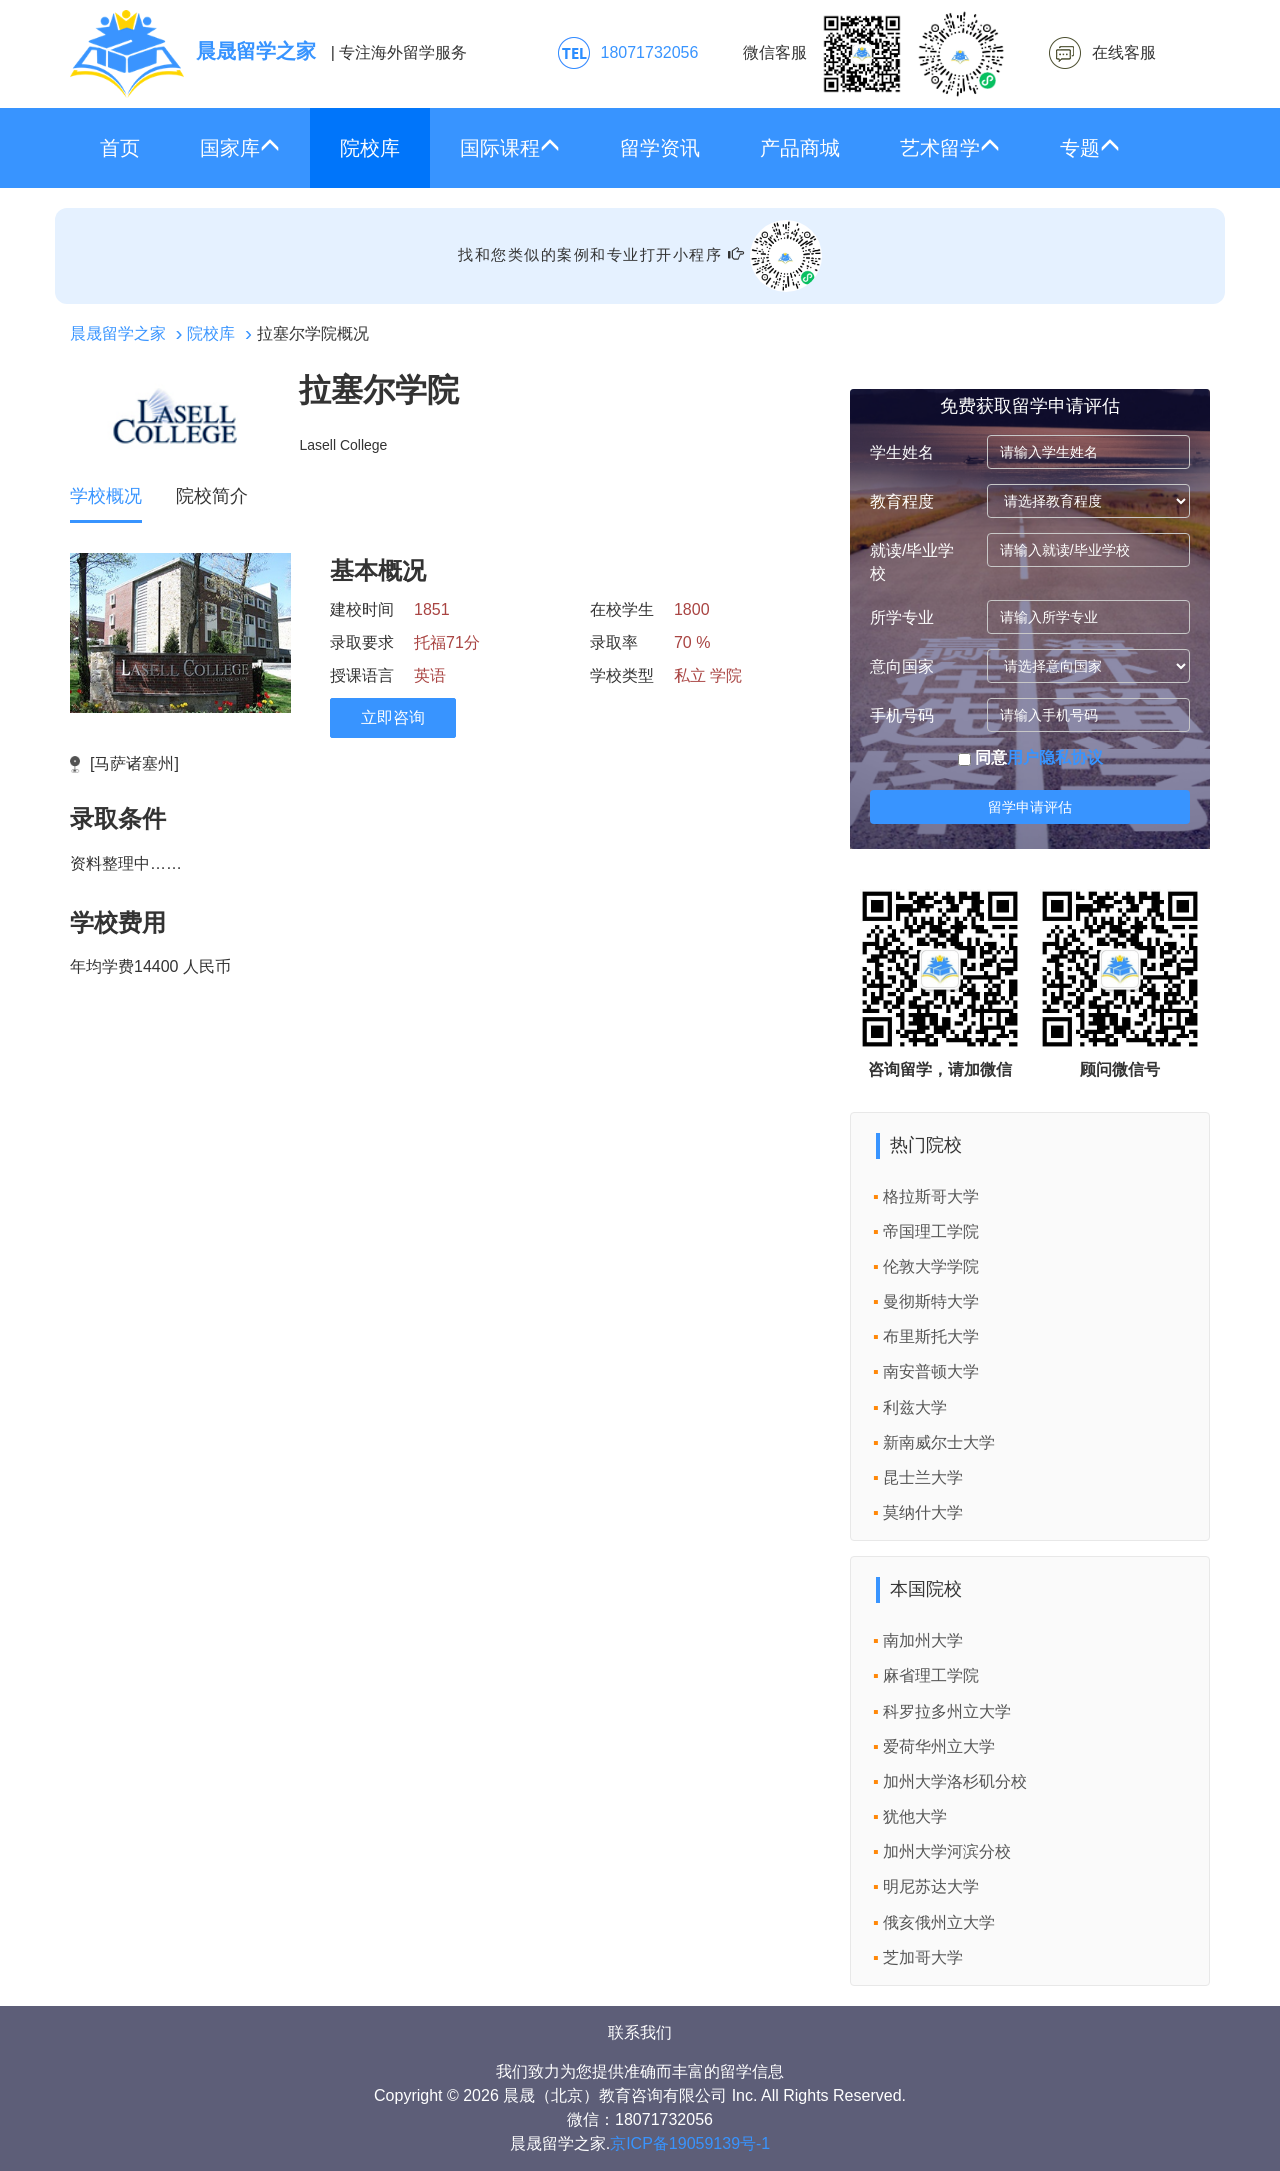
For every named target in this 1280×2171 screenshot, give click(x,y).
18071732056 (650, 52)
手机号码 (902, 715)
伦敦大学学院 (931, 1266)
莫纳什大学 (923, 1512)
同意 (1030, 757)
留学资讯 (660, 148)
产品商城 (800, 148)
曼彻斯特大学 (931, 1301)
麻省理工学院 (931, 1675)
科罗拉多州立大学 (947, 1711)
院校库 (370, 148)
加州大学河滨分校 (947, 1851)
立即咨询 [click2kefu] (393, 717)
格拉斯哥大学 (931, 1196)
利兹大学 (915, 1407)
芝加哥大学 (923, 1957)
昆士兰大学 (923, 1477)
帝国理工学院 (931, 1231)
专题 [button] (1090, 147)
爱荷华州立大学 (939, 1746)
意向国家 (902, 666)
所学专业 (902, 617)
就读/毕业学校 (912, 562)
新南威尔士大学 (939, 1442)
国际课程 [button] (510, 147)
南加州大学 (923, 1640)
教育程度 (902, 501)
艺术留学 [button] (950, 147)
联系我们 (640, 2032)
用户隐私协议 (1055, 757)
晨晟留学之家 (118, 333)
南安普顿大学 (931, 1371)
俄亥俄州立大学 (939, 1922)
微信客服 (874, 54)
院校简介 (212, 496)
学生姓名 (902, 452)
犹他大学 (915, 1816)
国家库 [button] (240, 147)
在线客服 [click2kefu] (1124, 52)
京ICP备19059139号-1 (690, 2143)
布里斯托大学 (931, 1336)
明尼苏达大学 (931, 1886)
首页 (120, 148)
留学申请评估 (1030, 807)
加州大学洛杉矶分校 (955, 1781)
